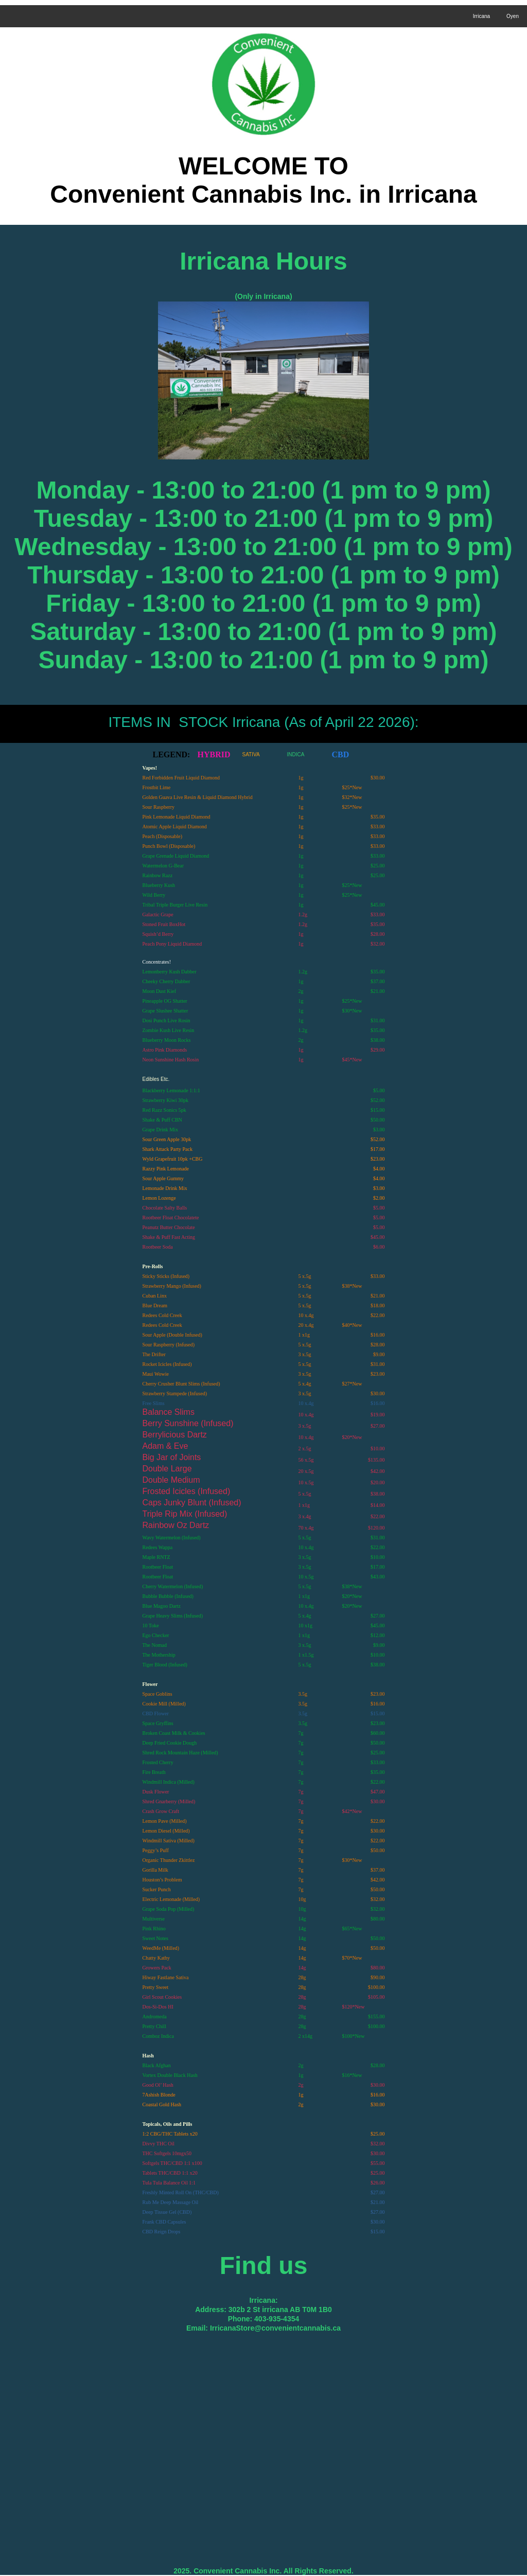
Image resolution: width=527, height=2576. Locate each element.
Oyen (512, 16)
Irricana (481, 16)
